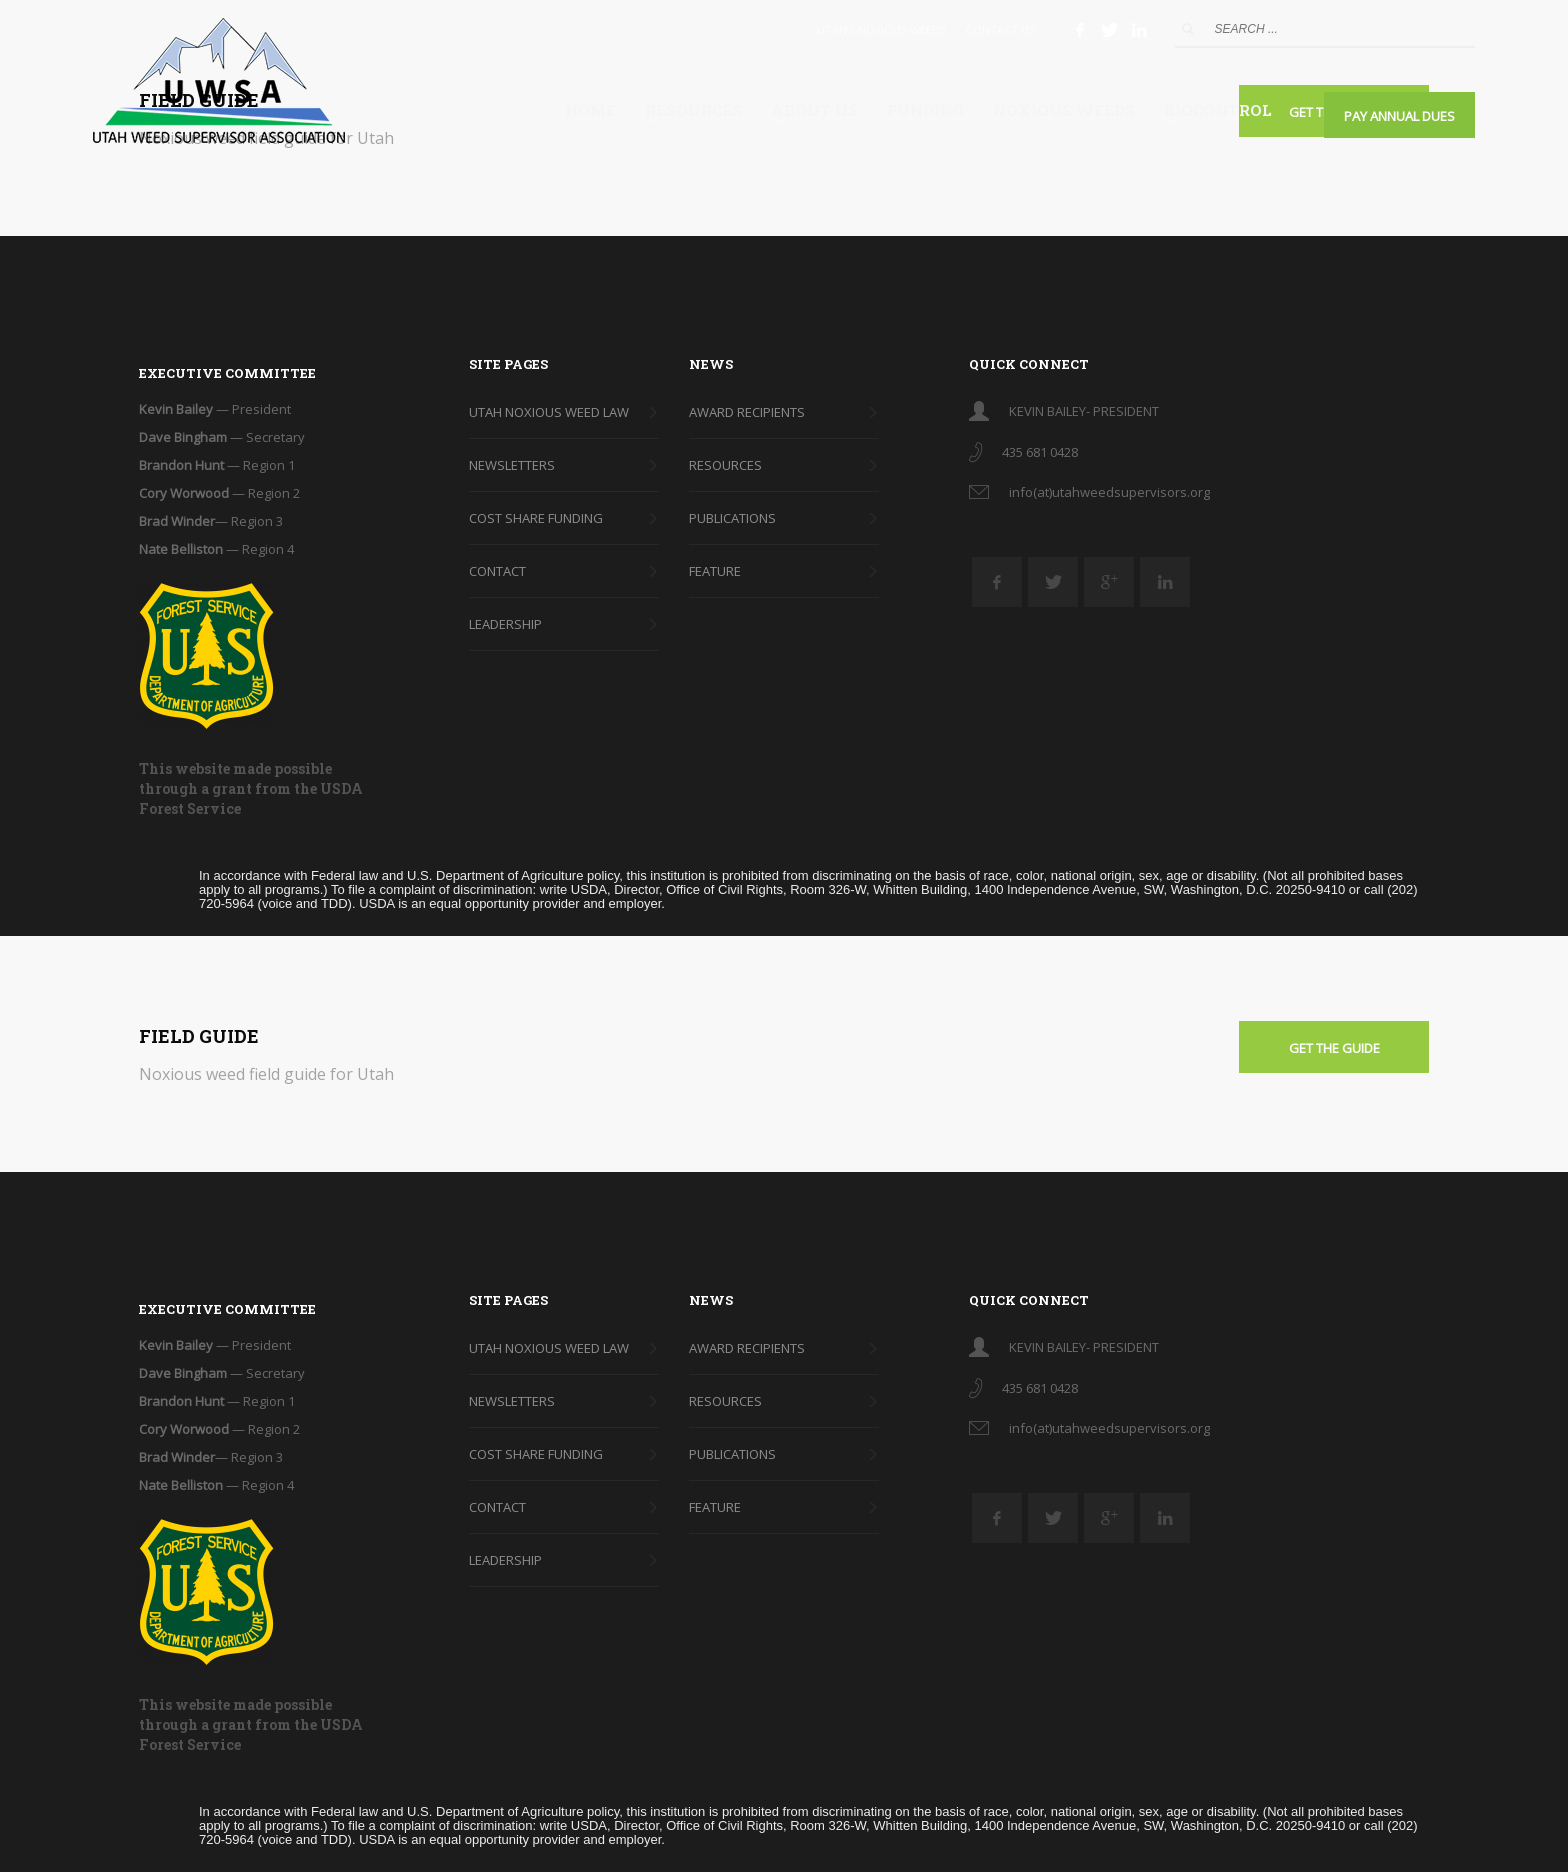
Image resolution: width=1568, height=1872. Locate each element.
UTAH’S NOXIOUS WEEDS (881, 29)
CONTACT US (1000, 29)
